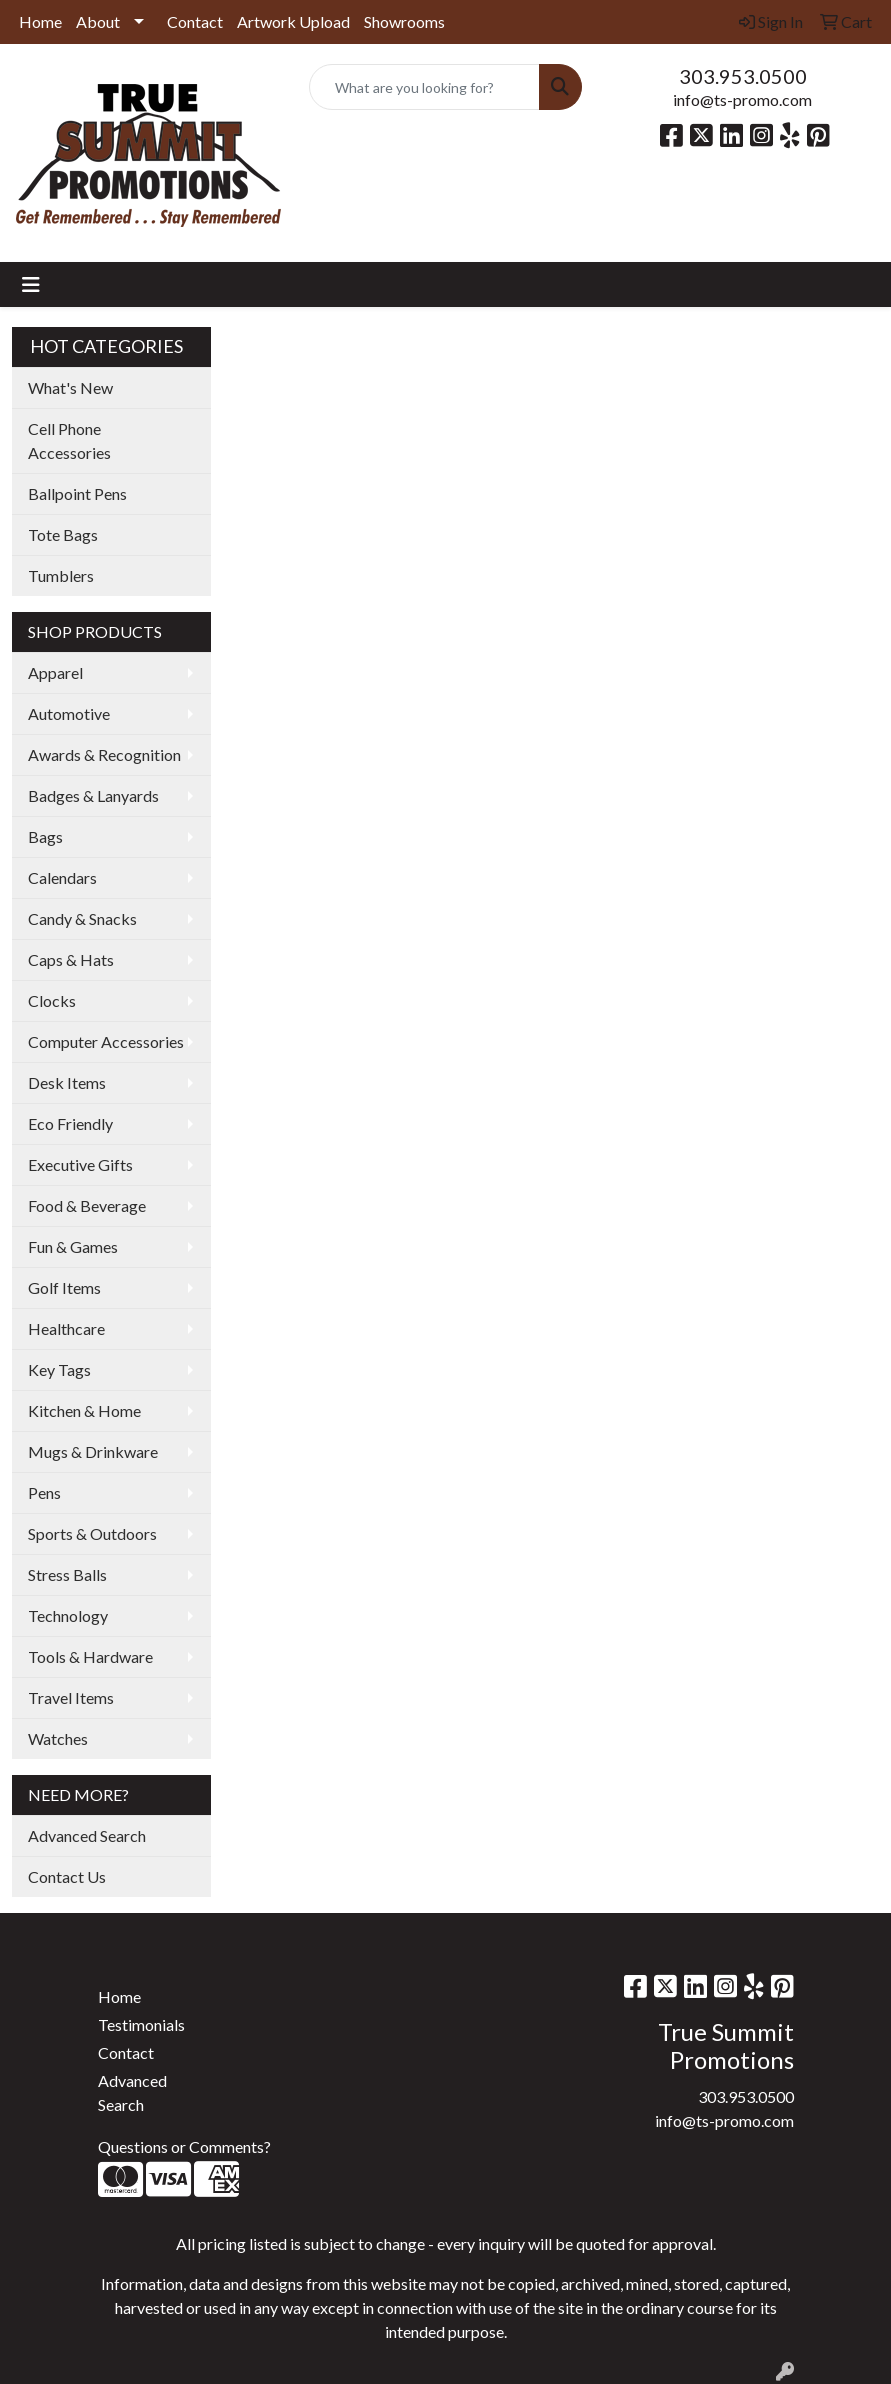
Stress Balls (67, 1574)
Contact (195, 21)
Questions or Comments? (184, 2146)
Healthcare (66, 1328)
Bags (45, 836)
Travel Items (71, 1697)
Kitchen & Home (84, 1410)
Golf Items (64, 1287)
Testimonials (141, 2024)
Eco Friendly (70, 1123)
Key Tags (59, 1369)
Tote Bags (63, 534)
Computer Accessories (106, 1041)
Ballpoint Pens (77, 493)
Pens (44, 1492)
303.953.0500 (743, 76)
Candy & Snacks (82, 918)
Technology (68, 1615)
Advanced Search (87, 1835)
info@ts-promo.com (742, 99)
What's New (70, 387)
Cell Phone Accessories (69, 440)
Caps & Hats (71, 959)
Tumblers (61, 575)
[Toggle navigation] (31, 284)
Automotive (69, 713)
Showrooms (404, 21)
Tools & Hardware (90, 1656)
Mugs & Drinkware (93, 1451)
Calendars (62, 877)
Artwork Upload (293, 21)
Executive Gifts (80, 1164)
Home (40, 21)
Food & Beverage (87, 1205)
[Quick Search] (424, 87)
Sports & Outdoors (92, 1533)
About (98, 21)
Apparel (55, 672)
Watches (58, 1738)
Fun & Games (73, 1246)
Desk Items (67, 1082)
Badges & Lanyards (93, 795)
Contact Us (67, 1876)
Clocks (52, 1000)
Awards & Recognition (104, 754)
